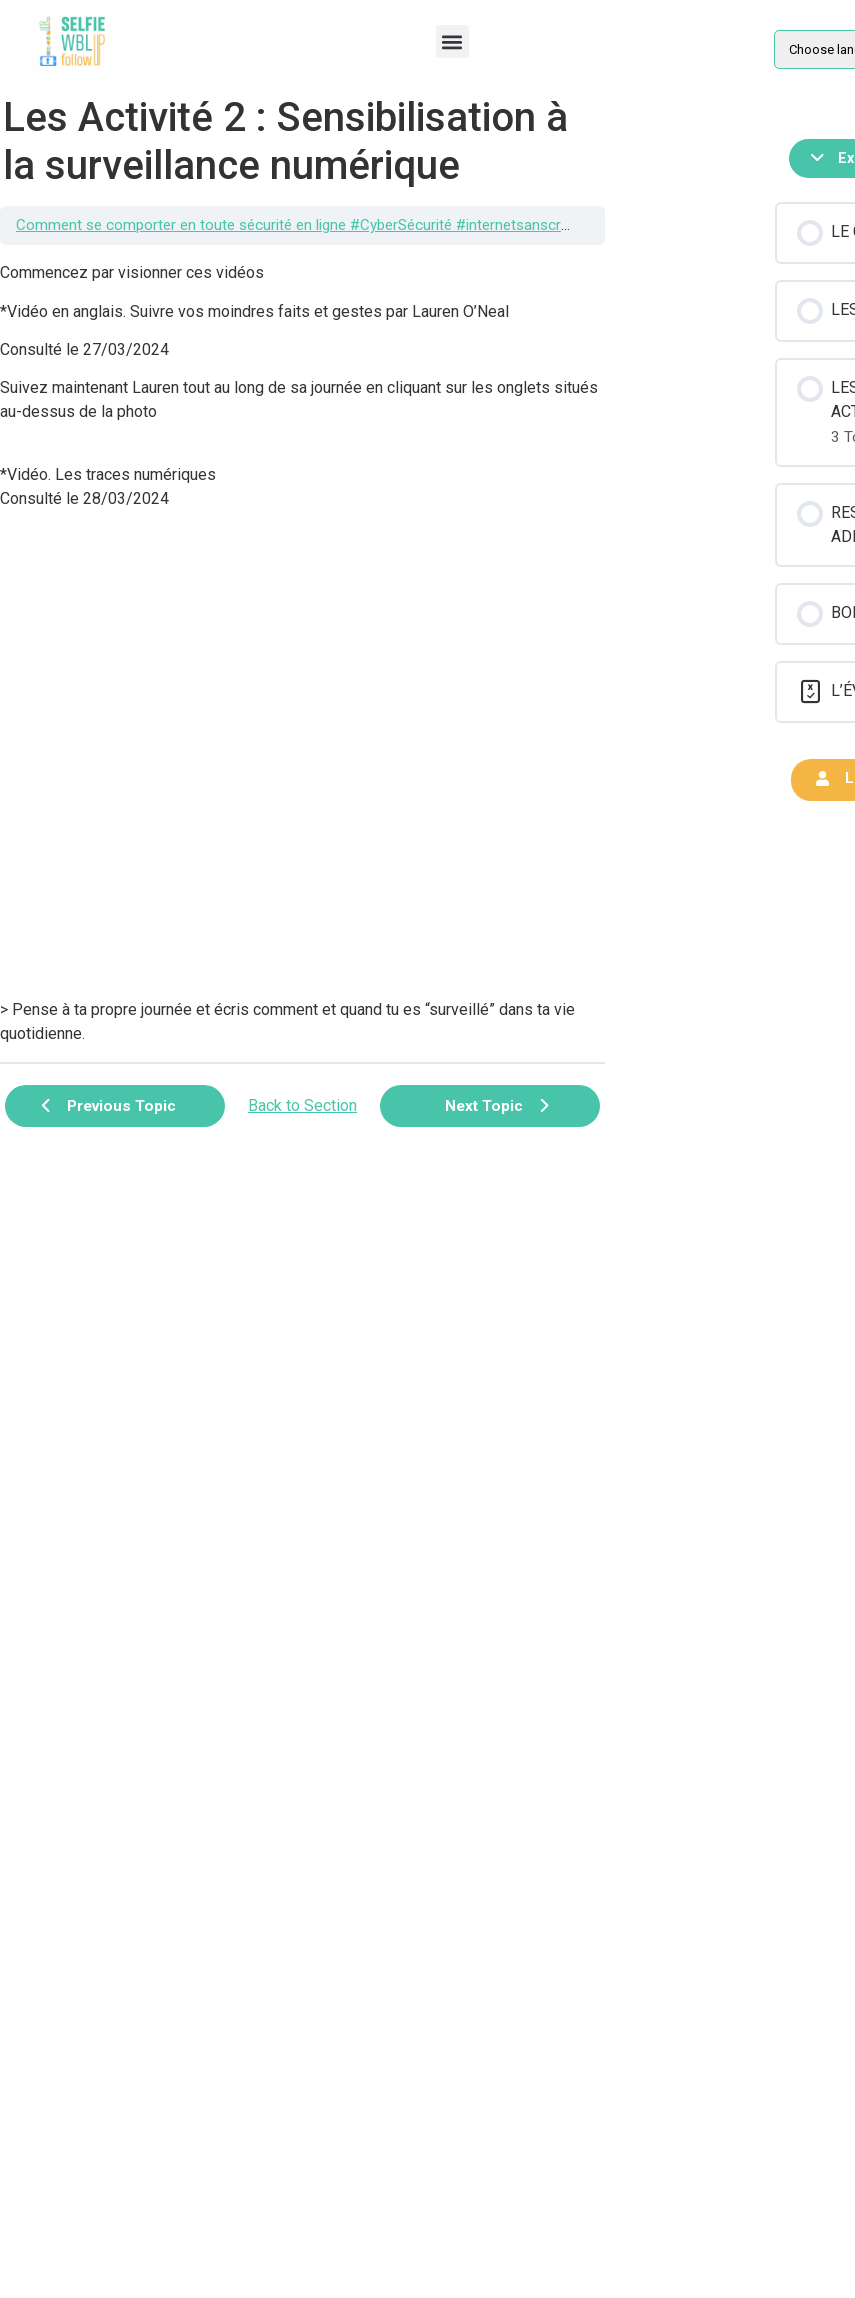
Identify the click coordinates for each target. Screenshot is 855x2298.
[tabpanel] (302, 653)
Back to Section (302, 1105)
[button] (452, 41)
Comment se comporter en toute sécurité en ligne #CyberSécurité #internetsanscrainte (304, 225)
